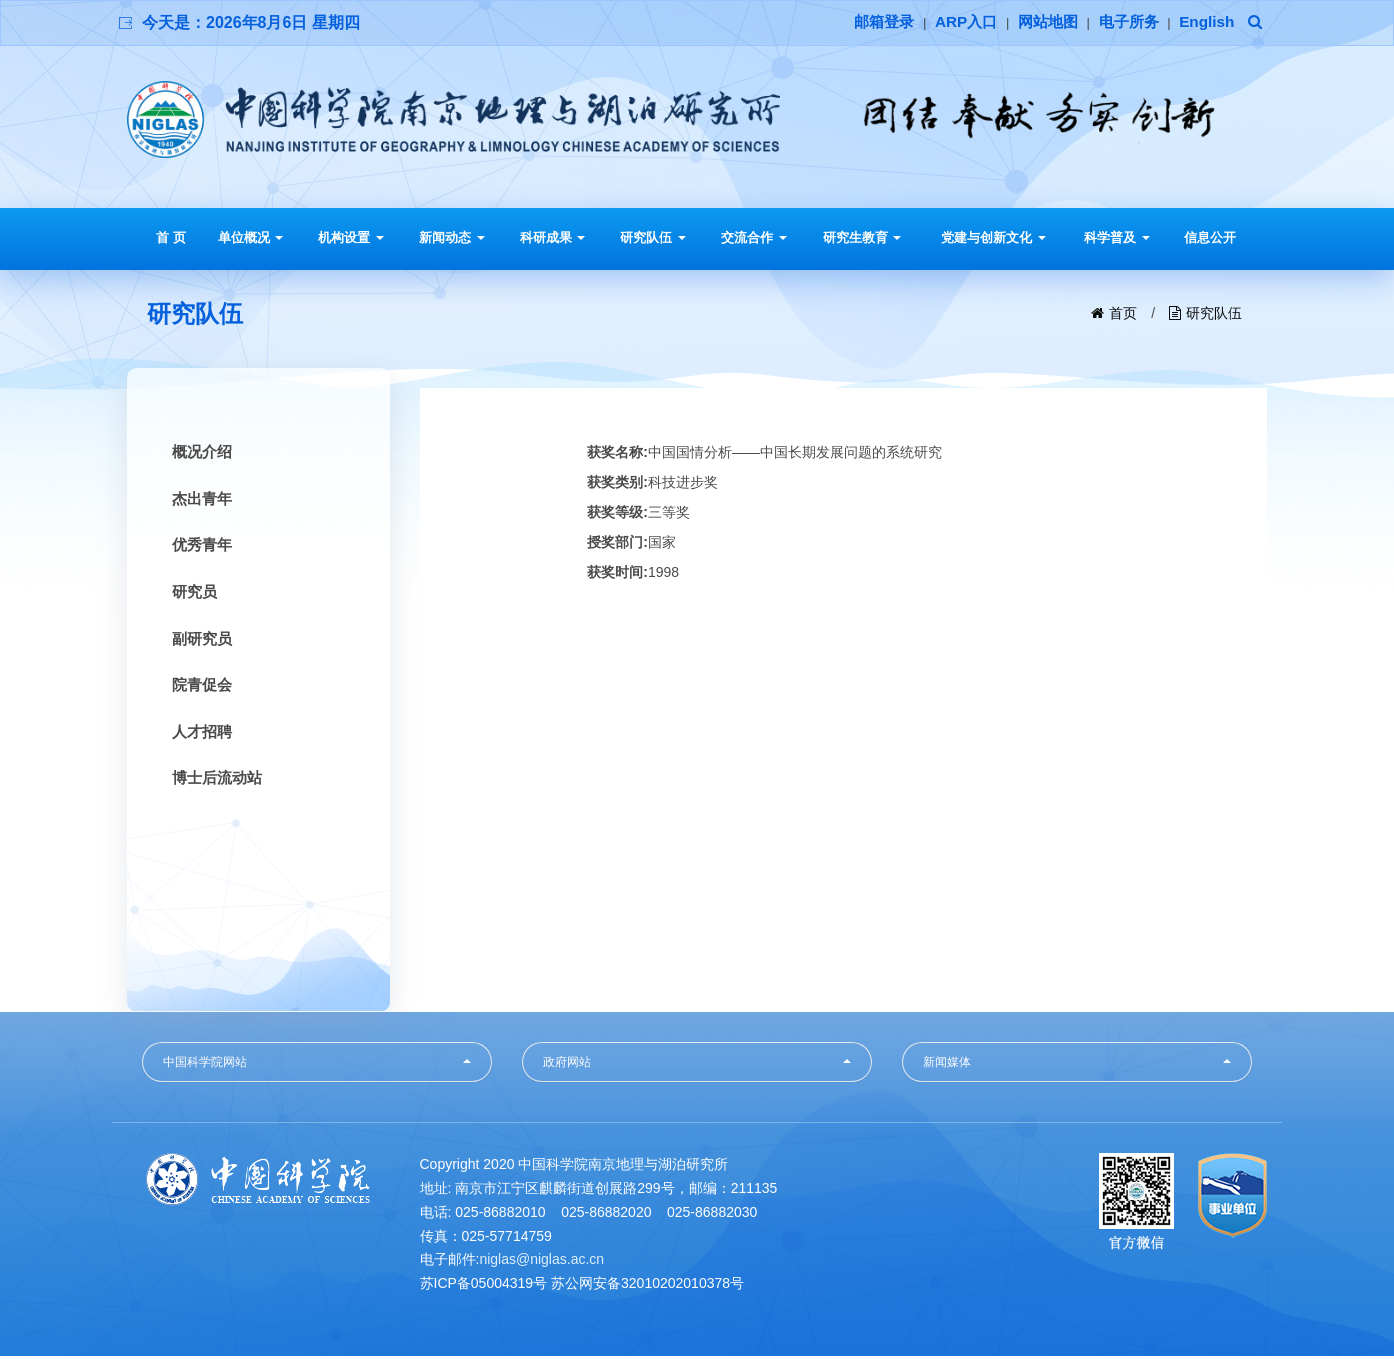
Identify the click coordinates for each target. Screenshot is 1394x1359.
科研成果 (553, 237)
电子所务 (1123, 22)
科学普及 (1117, 237)
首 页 (171, 237)
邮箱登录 (867, 22)
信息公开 (1210, 237)
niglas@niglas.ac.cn (541, 1262)
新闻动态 (452, 237)
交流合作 (754, 237)
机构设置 (351, 237)
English (1205, 22)
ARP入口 (953, 22)
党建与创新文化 (993, 237)
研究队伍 (653, 237)
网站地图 (1038, 22)
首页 (1123, 313)
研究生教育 (862, 237)
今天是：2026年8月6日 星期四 (251, 22)
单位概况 (251, 237)
